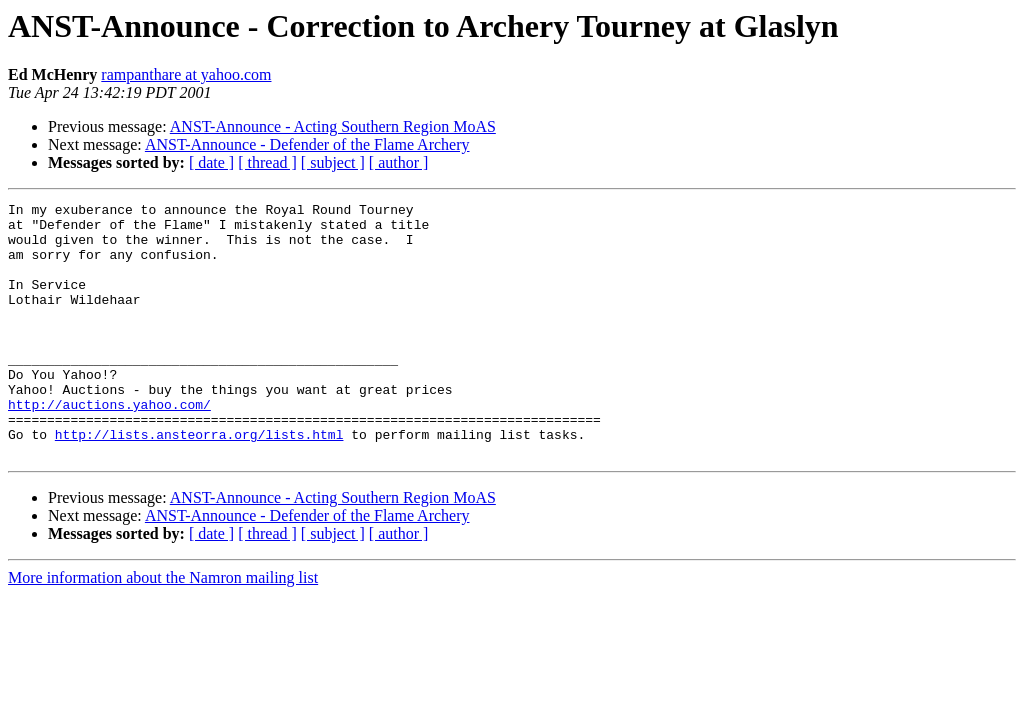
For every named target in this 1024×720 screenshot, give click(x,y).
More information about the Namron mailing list (163, 628)
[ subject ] (333, 162)
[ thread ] (267, 162)
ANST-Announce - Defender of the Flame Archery (307, 144)
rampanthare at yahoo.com (186, 74)
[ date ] (211, 162)
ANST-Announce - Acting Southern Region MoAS (333, 126)
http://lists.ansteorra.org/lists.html (199, 482)
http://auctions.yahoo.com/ (109, 446)
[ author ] (399, 162)
